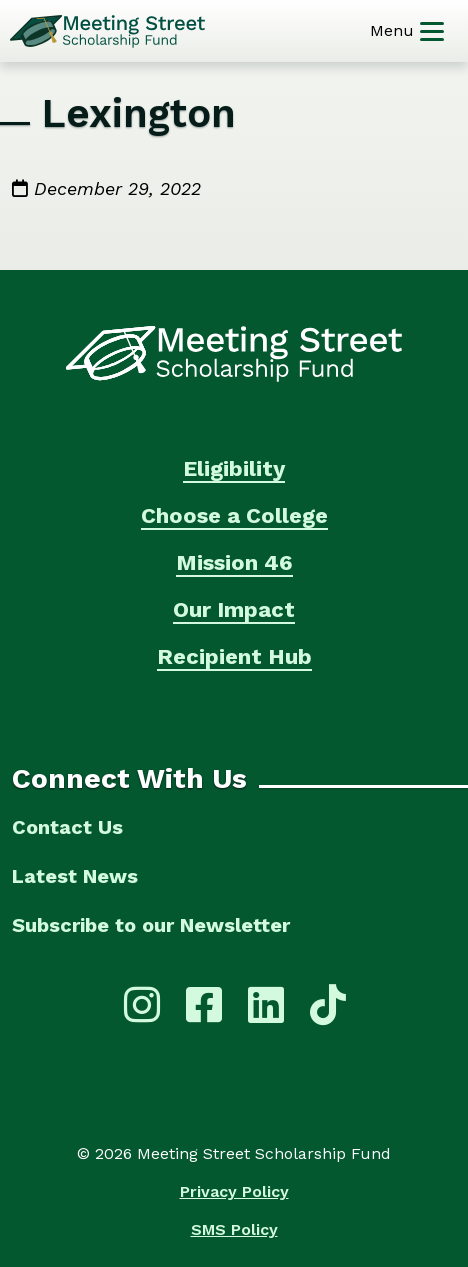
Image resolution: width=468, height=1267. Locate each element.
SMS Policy (234, 1229)
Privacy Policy (234, 1191)
